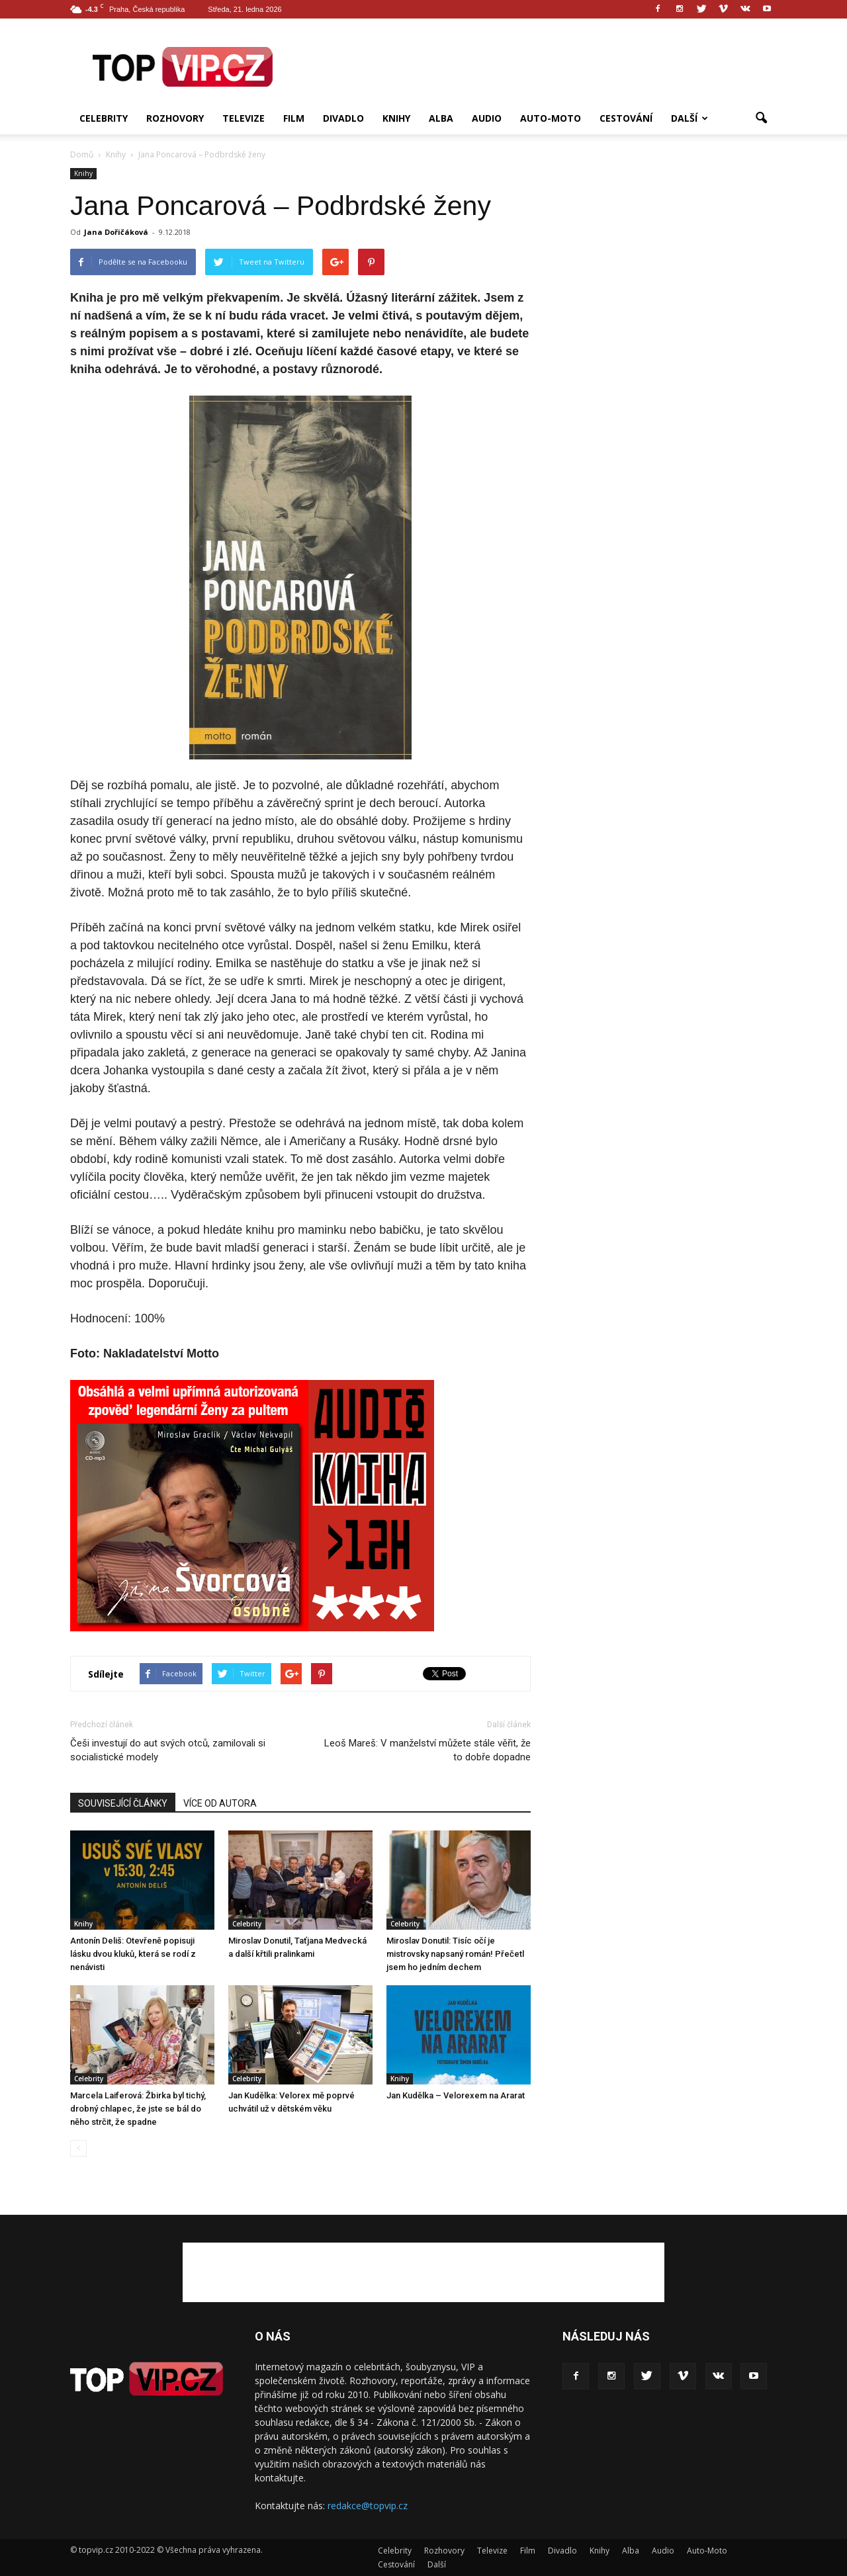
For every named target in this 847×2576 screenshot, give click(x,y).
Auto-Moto (550, 118)
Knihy (396, 118)
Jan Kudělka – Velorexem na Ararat (455, 2095)
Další (689, 118)
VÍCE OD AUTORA (220, 1803)
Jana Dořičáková (116, 232)
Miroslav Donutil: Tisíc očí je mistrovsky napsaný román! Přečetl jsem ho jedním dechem (455, 1954)
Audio (487, 118)
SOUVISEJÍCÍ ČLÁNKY (122, 1803)
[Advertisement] (536, 67)
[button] (761, 118)
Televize (243, 118)
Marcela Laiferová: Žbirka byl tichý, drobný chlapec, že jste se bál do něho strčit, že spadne (138, 2108)
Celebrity (103, 118)
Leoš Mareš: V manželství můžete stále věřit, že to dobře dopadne (427, 1750)
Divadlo (343, 118)
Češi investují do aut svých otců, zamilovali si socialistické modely (167, 1750)
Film (293, 118)
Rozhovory (175, 118)
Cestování (626, 118)
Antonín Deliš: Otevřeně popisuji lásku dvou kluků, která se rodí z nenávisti (133, 1954)
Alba (441, 118)
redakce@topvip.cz (368, 2505)
